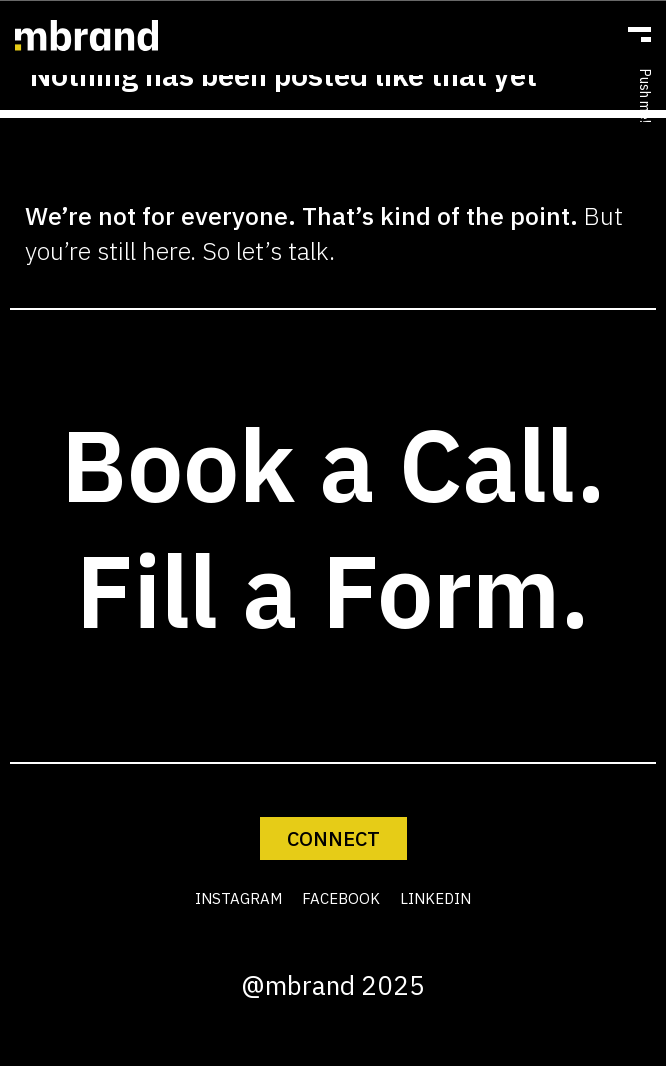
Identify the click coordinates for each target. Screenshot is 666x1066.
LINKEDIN (435, 898)
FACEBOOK (341, 898)
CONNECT (333, 838)
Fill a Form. (333, 590)
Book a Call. (333, 464)
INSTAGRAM (238, 898)
